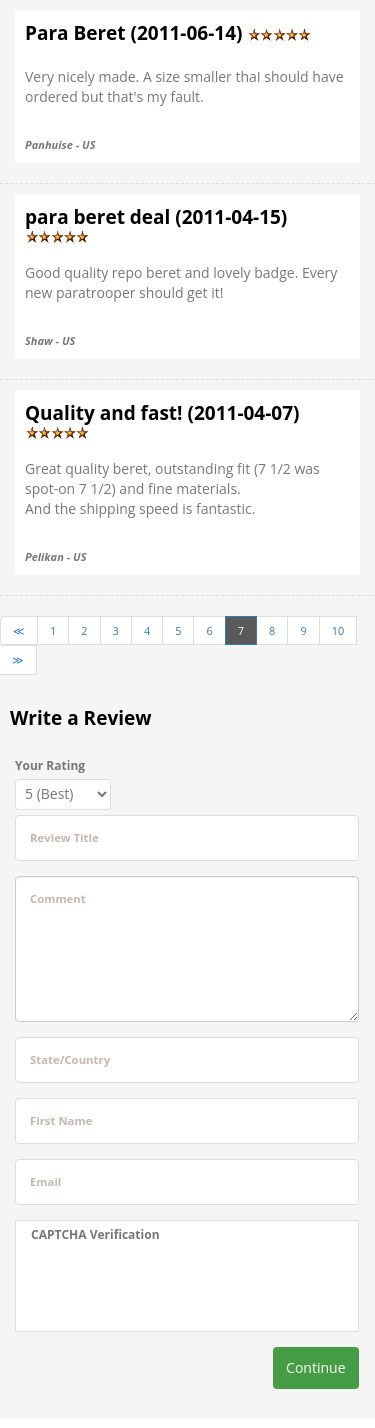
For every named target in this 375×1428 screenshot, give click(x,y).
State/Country (70, 1059)
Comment (58, 898)
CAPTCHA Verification (95, 1234)
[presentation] (156, 1287)
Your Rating (50, 765)
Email (45, 1181)
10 (338, 630)
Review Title (64, 837)
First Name (61, 1120)
